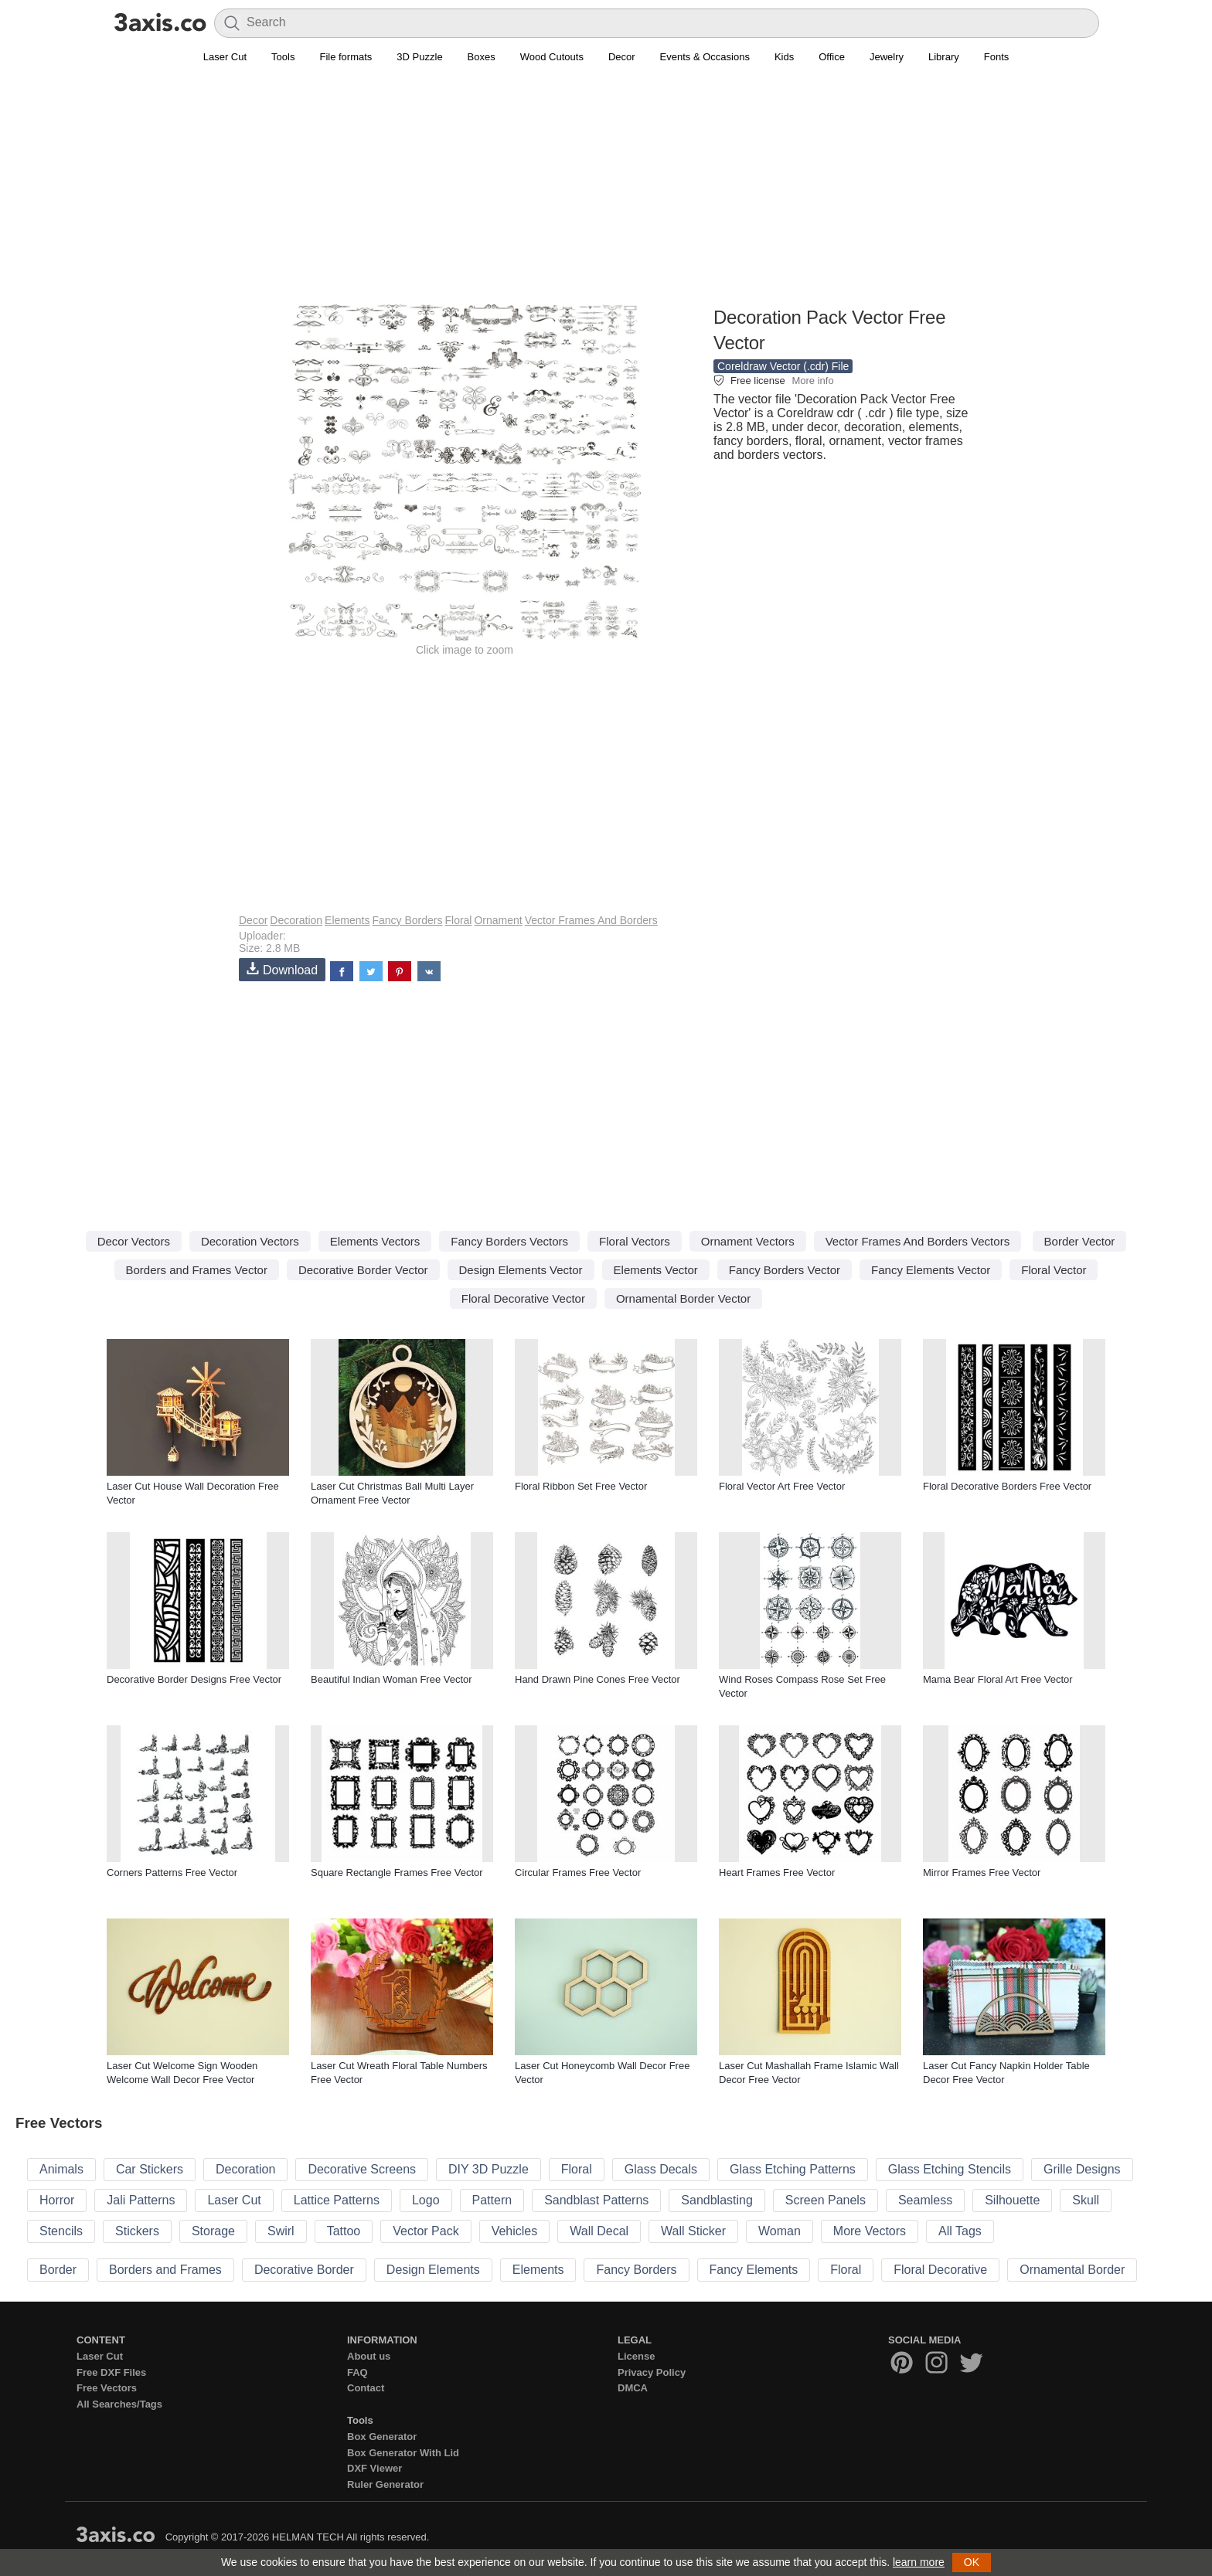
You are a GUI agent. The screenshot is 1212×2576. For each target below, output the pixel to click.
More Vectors (869, 2231)
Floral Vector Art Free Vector (782, 1486)
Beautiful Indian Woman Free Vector (391, 1679)
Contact (365, 2388)
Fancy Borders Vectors (509, 1241)
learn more (919, 2562)
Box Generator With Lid (403, 2453)
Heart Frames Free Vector (777, 1872)
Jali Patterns (141, 2200)
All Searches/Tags (119, 2404)
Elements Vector (656, 1269)
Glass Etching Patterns (793, 2169)
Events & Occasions (705, 57)
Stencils (61, 2231)
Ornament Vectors (748, 1241)
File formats (345, 57)
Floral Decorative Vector (523, 1298)
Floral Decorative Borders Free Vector (1007, 1486)
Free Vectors (107, 2388)
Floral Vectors (634, 1241)
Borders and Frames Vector (196, 1269)
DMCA (633, 2388)
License (636, 2356)
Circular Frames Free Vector (578, 1872)
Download (282, 969)
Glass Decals (661, 2169)
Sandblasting (717, 2200)
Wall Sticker (693, 2231)
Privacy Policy (652, 2372)
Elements (347, 920)
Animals (61, 2169)
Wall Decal (599, 2231)
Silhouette (1012, 2200)
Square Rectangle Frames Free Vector (397, 1872)
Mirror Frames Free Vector (981, 1872)
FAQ (357, 2372)
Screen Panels (825, 2200)
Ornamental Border (1072, 2269)
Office (832, 57)
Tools (282, 57)
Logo (426, 2200)
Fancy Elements (754, 2269)
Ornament (498, 920)
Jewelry (887, 57)
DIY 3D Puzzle (488, 2169)
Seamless (925, 2200)
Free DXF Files (111, 2372)
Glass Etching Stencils (949, 2169)
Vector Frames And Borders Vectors (917, 1241)
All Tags (960, 2231)
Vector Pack (425, 2231)
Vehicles (515, 2231)
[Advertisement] (606, 194)
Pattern (492, 2200)
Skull (1085, 2200)
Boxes (481, 57)
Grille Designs (1082, 2169)
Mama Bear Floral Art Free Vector (998, 1679)
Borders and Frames (165, 2269)
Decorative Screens (362, 2169)
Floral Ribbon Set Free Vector (581, 1486)
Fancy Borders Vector (784, 1269)
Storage (213, 2231)
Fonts (996, 57)
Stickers (137, 2231)
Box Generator (382, 2436)
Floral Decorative (940, 2269)
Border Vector (1079, 1241)
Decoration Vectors (250, 1241)
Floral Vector (1053, 1269)
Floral (458, 920)
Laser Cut (225, 57)
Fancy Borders (407, 920)
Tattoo (344, 2231)
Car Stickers (149, 2169)
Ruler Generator (385, 2484)
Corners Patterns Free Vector (172, 1872)
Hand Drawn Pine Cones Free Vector (597, 1679)
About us (368, 2356)
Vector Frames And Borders (591, 920)
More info (812, 380)
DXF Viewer (374, 2468)
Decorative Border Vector (363, 1269)
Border (58, 2269)
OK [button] (971, 2562)
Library (943, 57)
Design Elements (433, 2269)
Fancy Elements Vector (930, 1269)
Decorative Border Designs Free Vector (194, 1679)
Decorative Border (304, 2269)
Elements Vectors (375, 1241)
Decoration (296, 920)
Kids (784, 57)
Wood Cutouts (552, 57)
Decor (621, 57)
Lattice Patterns (337, 2200)
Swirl (280, 2231)
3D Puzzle (419, 57)
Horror (56, 2200)
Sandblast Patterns (596, 2200)
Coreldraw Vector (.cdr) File (783, 366)
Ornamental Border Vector (683, 1298)
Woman (779, 2231)
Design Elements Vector (521, 1269)
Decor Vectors (133, 1241)
